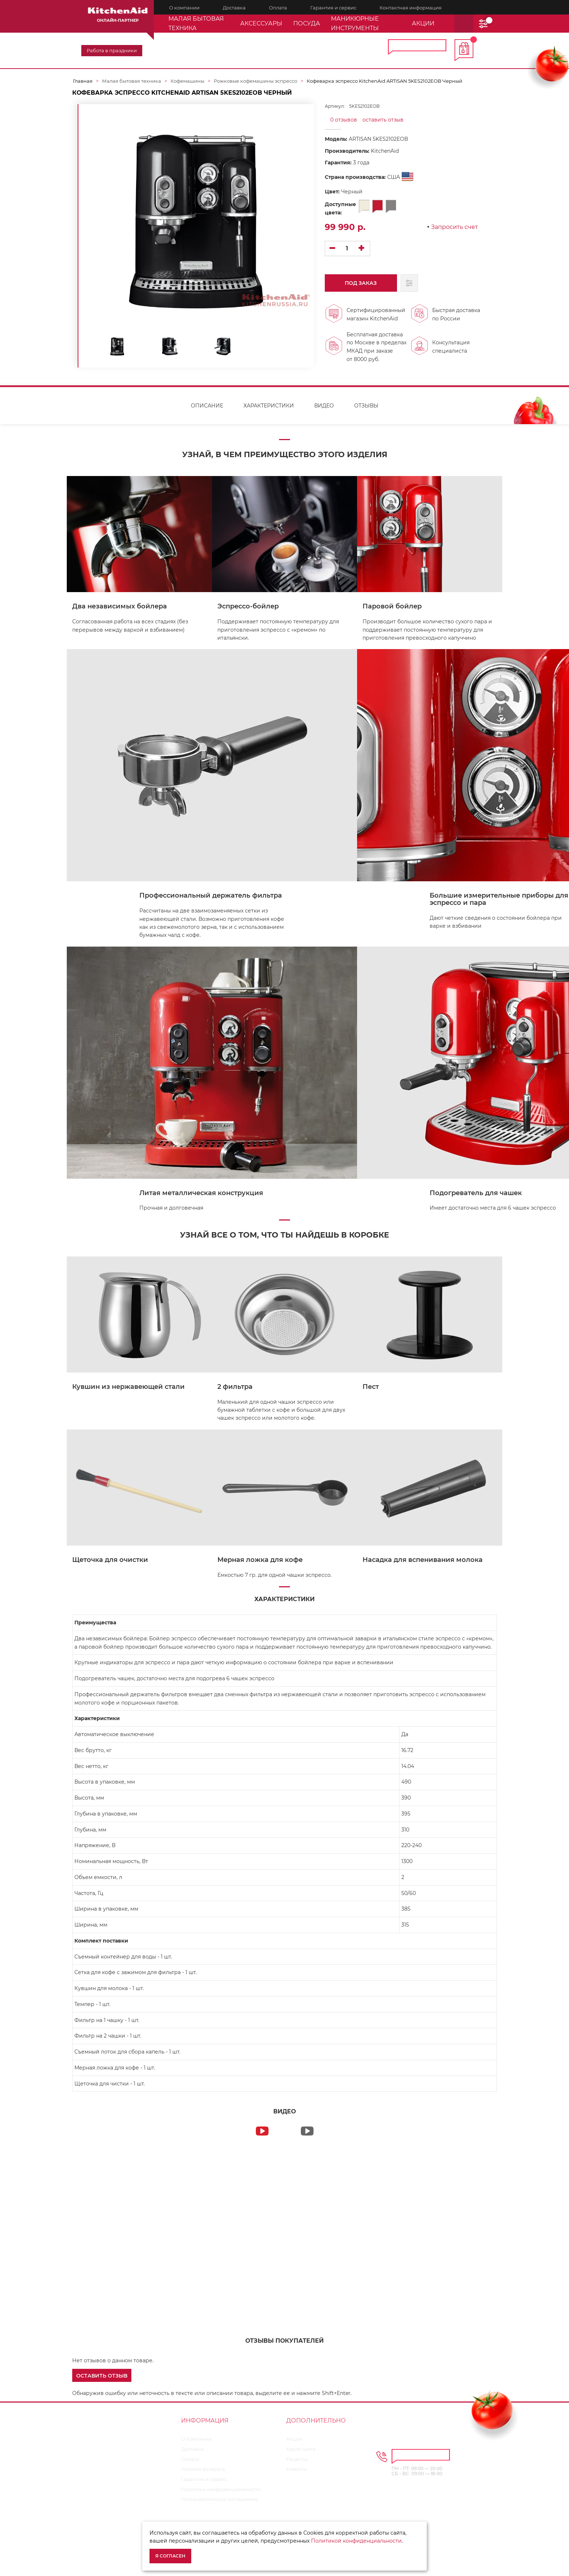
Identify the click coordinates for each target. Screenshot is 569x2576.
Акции (294, 2444)
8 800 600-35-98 (340, 47)
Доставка (192, 2454)
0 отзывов (343, 119)
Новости (296, 2474)
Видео (324, 411)
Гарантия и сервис (204, 2484)
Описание (207, 411)
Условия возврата (203, 2474)
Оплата (190, 2465)
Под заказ (356, 288)
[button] (101, 2380)
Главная (83, 81)
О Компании (196, 2444)
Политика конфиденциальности (221, 2495)
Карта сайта (301, 2454)
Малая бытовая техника (196, 23)
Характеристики (268, 411)
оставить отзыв (383, 119)
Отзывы (366, 411)
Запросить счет (454, 227)
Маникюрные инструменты (355, 23)
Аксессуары (261, 23)
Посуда (306, 23)
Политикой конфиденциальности (356, 2541)
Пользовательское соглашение (219, 2504)
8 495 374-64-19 (265, 47)
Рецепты (297, 2465)
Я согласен (170, 2556)
